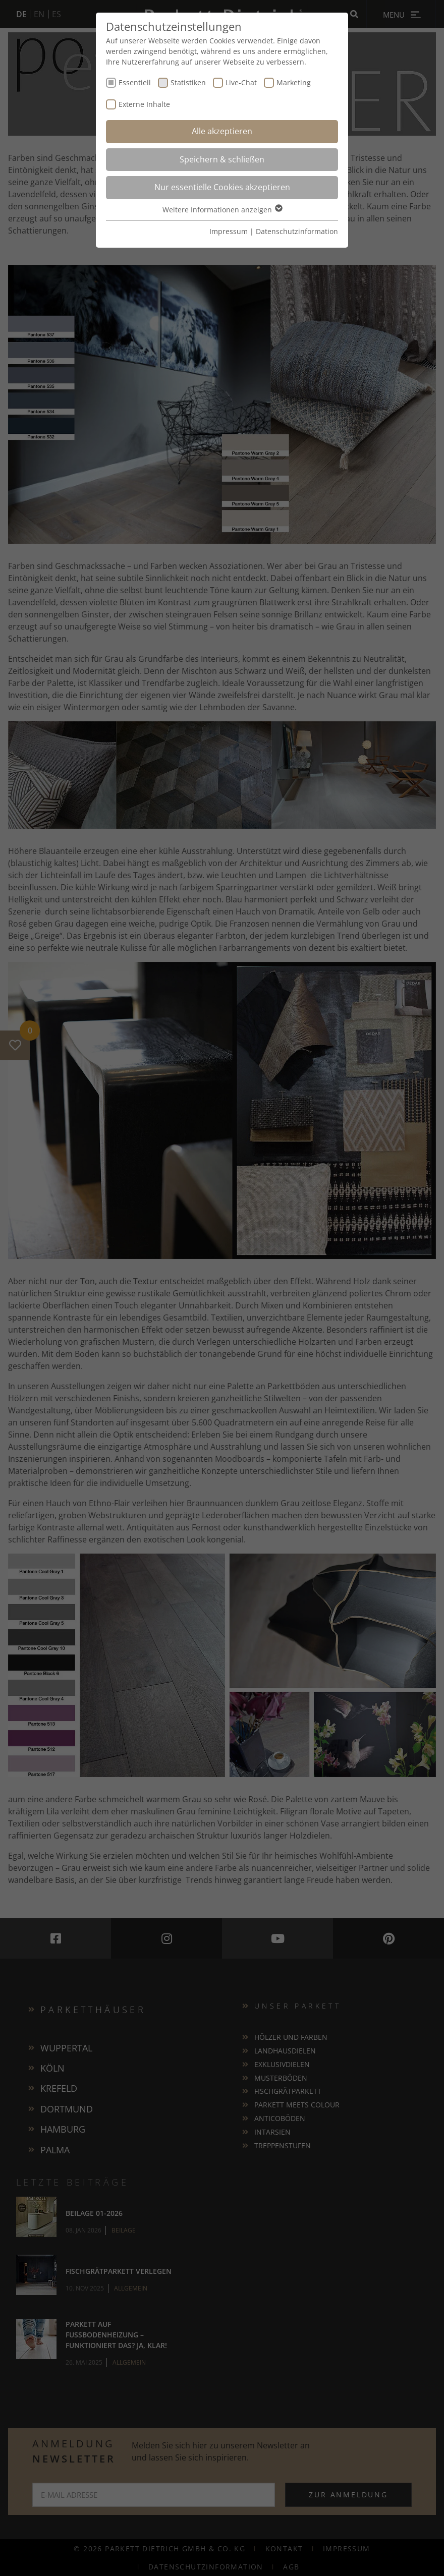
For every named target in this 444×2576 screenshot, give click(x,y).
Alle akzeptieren (222, 131)
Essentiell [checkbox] (135, 82)
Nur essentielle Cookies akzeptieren (222, 187)
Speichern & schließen (222, 159)
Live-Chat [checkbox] (241, 82)
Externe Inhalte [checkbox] (144, 104)
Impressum (228, 231)
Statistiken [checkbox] (188, 82)
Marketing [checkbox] (293, 82)
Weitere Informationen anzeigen (222, 209)
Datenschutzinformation (297, 231)
